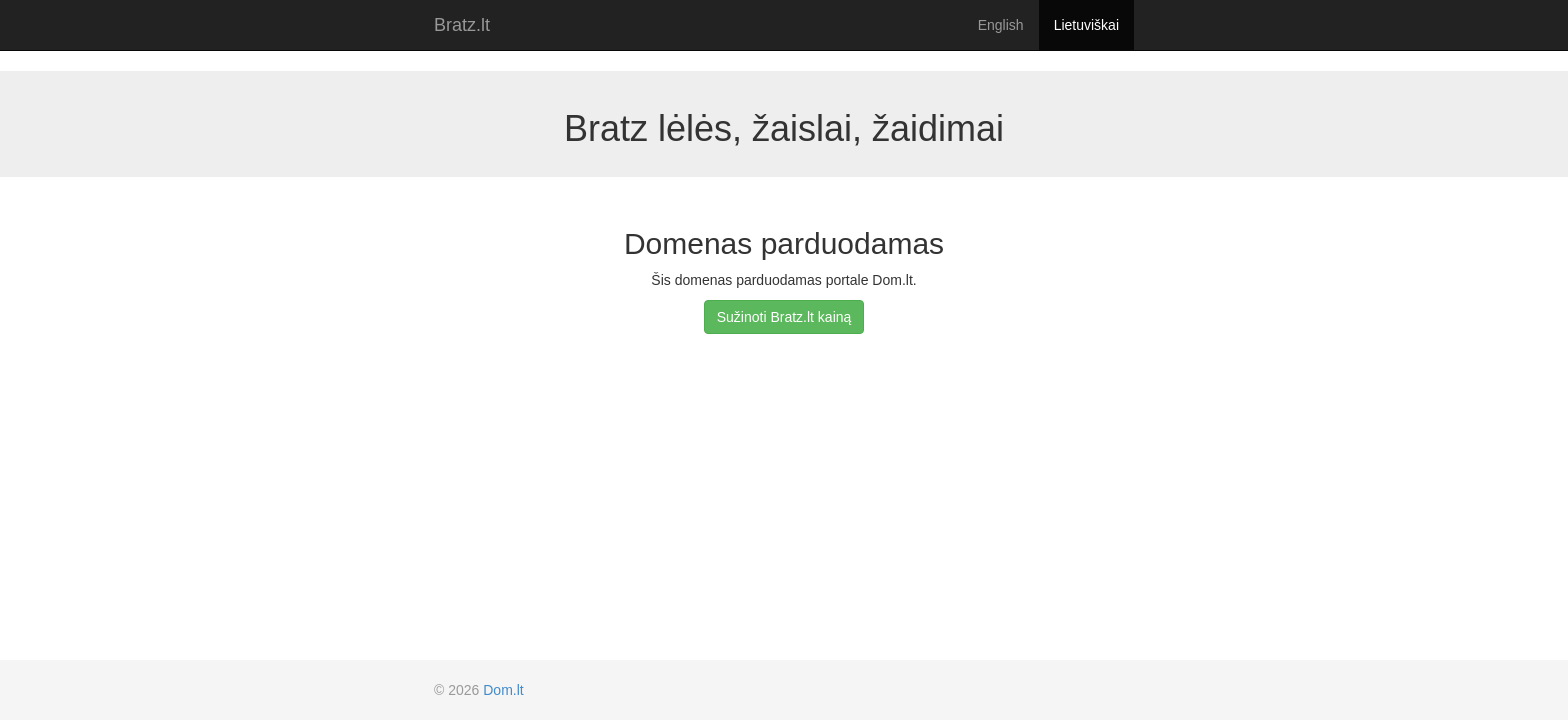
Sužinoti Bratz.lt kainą (784, 317)
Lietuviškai (1086, 25)
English (1001, 25)
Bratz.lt (462, 25)
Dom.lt (503, 690)
